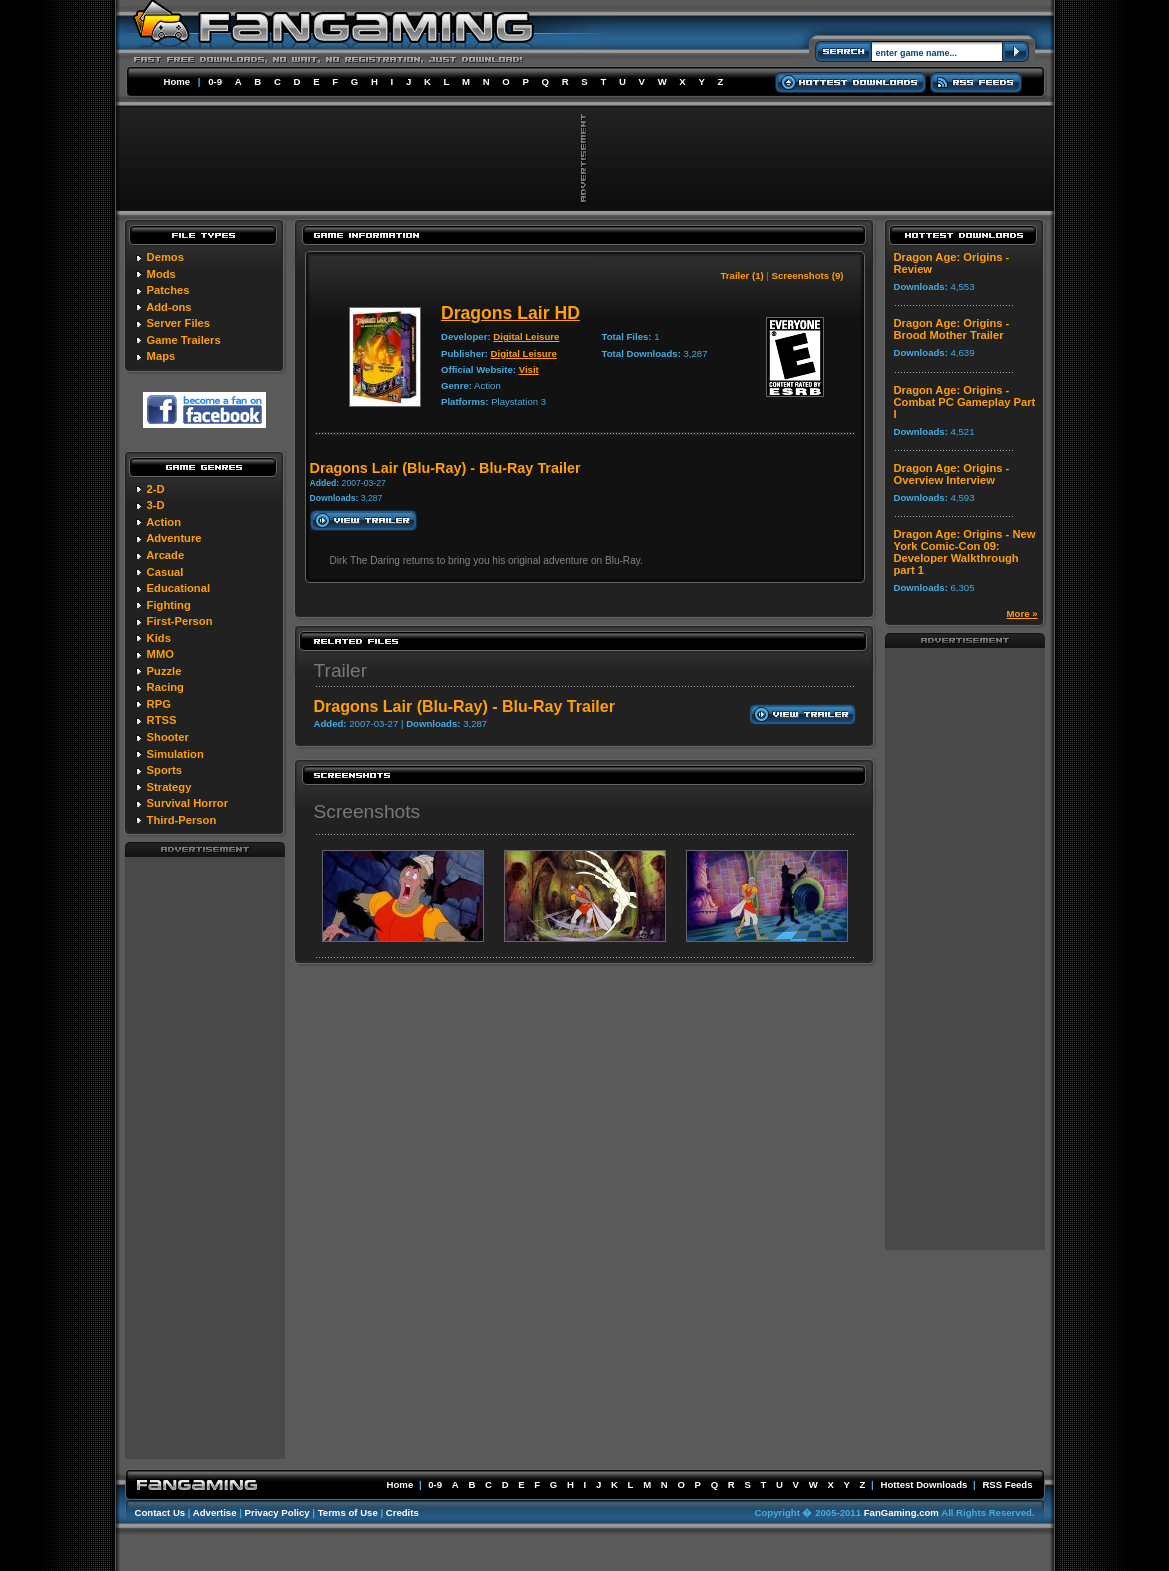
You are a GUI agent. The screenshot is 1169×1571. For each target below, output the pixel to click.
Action (163, 522)
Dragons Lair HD (510, 313)
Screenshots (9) (808, 275)
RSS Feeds (1007, 1484)
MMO (160, 654)
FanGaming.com (901, 1512)
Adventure (173, 538)
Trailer (341, 670)
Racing (165, 687)
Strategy (169, 787)
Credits (402, 1512)
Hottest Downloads (923, 1484)
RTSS (162, 720)
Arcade (165, 555)
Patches (168, 290)
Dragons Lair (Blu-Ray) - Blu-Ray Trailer (464, 706)
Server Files (178, 323)
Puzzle (164, 671)
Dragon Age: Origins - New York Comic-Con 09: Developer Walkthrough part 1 (965, 552)
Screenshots (367, 811)
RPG (159, 704)
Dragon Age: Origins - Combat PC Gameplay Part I (965, 402)
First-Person (180, 621)
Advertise (215, 1512)
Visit (529, 369)
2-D (156, 489)
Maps (161, 356)
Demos (165, 257)
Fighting (169, 605)
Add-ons (168, 307)
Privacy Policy (277, 1512)
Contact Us (160, 1512)
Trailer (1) (741, 275)
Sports (164, 770)
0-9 (215, 81)
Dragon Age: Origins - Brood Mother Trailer (952, 329)
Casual (165, 572)
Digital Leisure (526, 336)
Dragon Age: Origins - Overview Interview (952, 474)
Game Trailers (184, 340)
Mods (161, 274)
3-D (156, 505)
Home (177, 81)
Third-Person (182, 820)
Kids (159, 638)
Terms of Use (348, 1512)
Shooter (168, 737)
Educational (178, 588)
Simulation (175, 754)
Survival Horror (187, 803)
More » (1022, 613)
